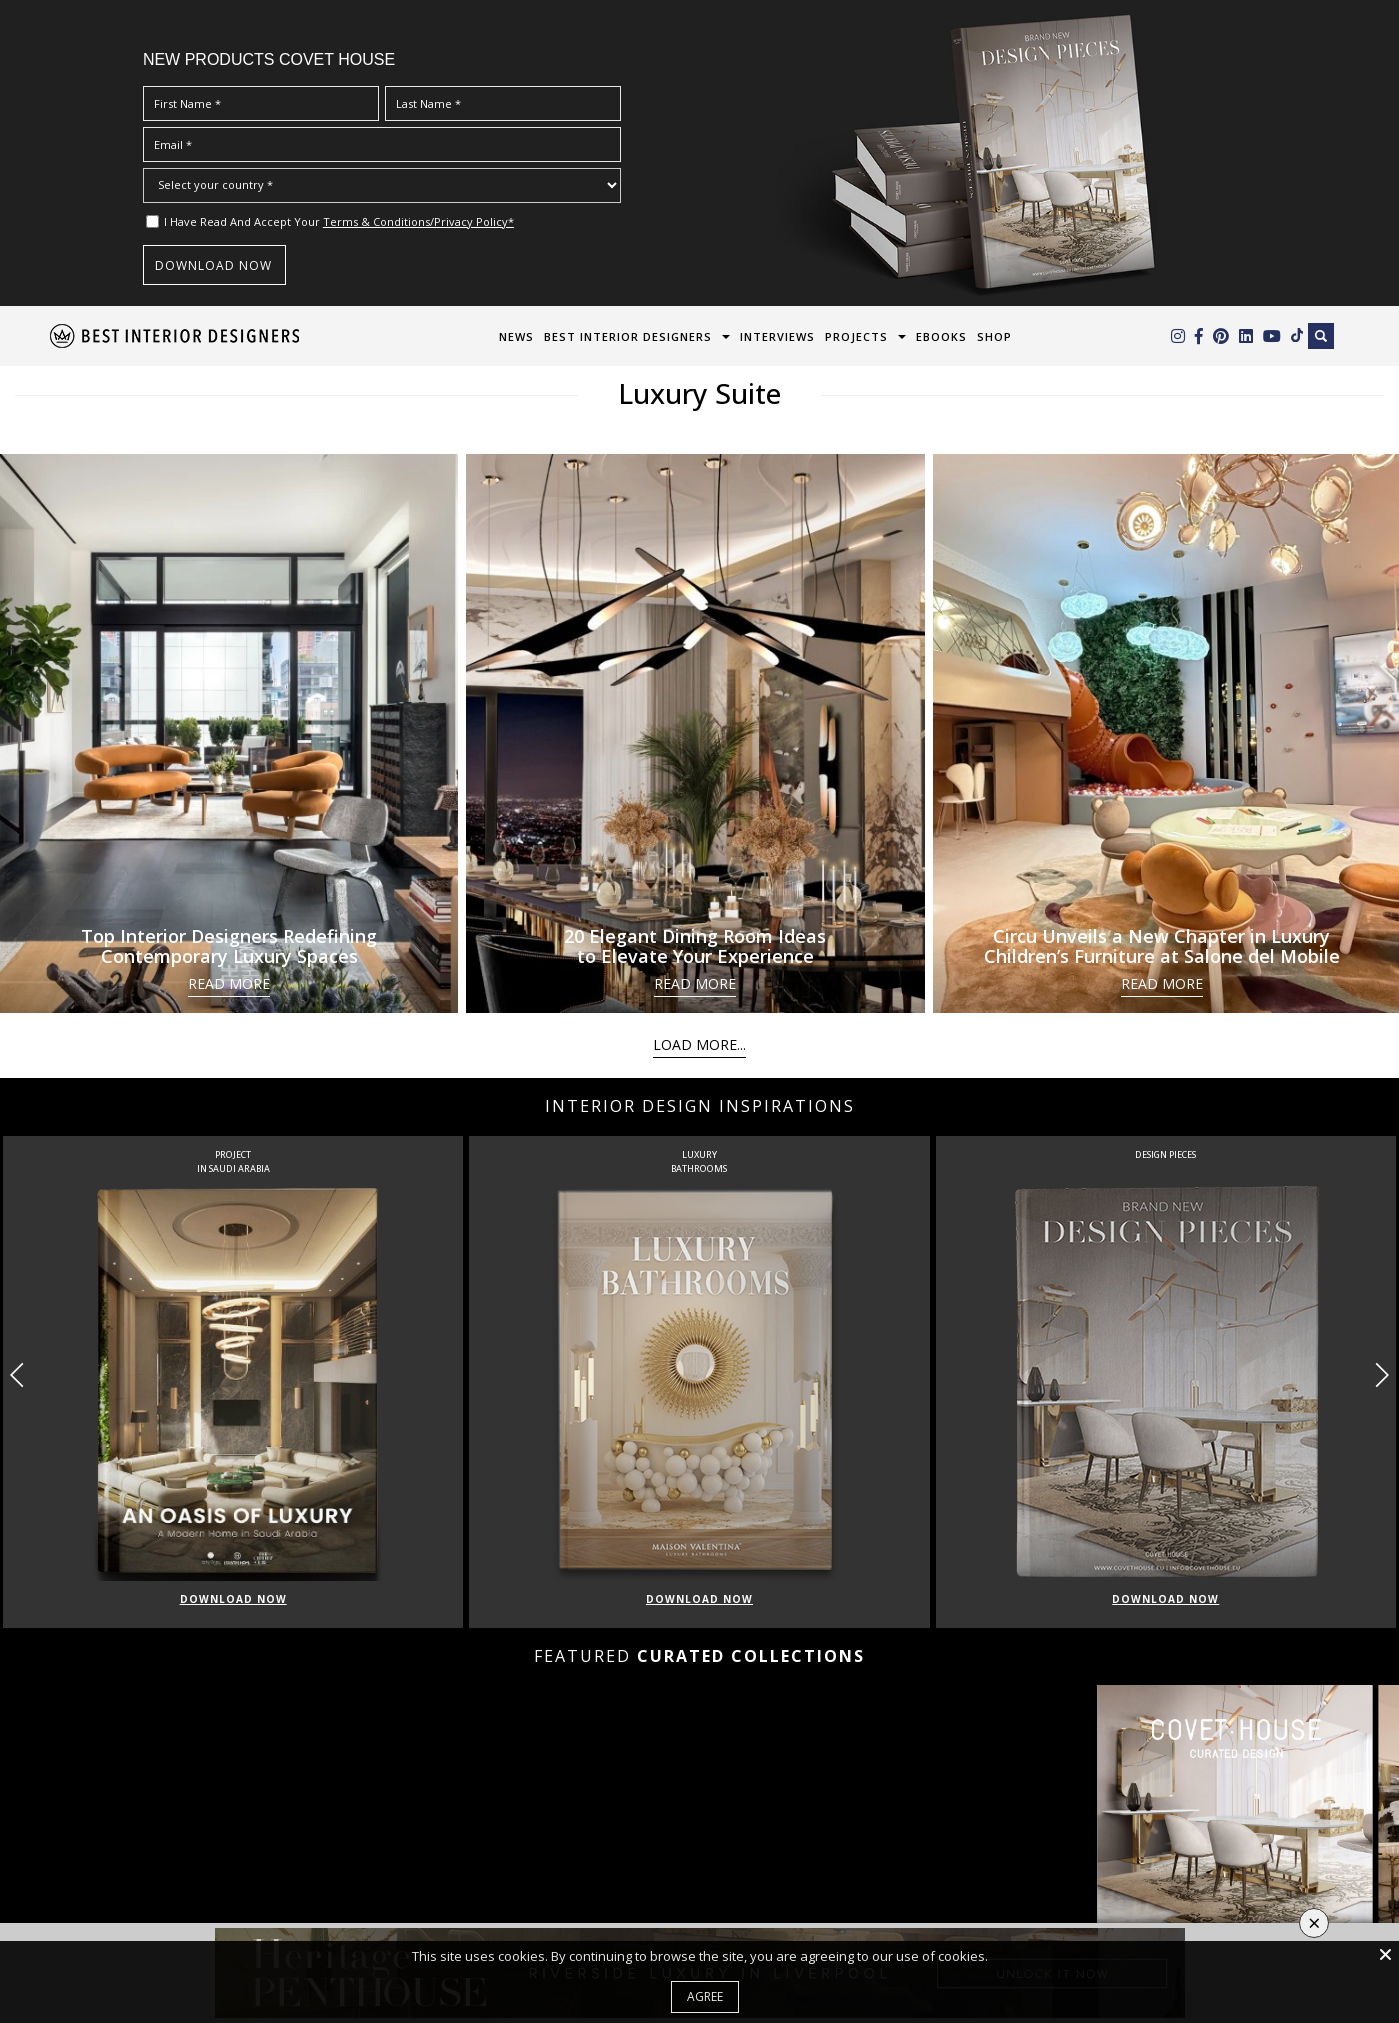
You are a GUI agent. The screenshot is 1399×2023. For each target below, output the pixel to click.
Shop (994, 336)
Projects (856, 336)
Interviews (777, 336)
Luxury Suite (699, 393)
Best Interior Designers (628, 336)
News (516, 336)
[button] (1381, 1375)
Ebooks (941, 336)
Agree (705, 1996)
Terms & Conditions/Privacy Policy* (418, 221)
